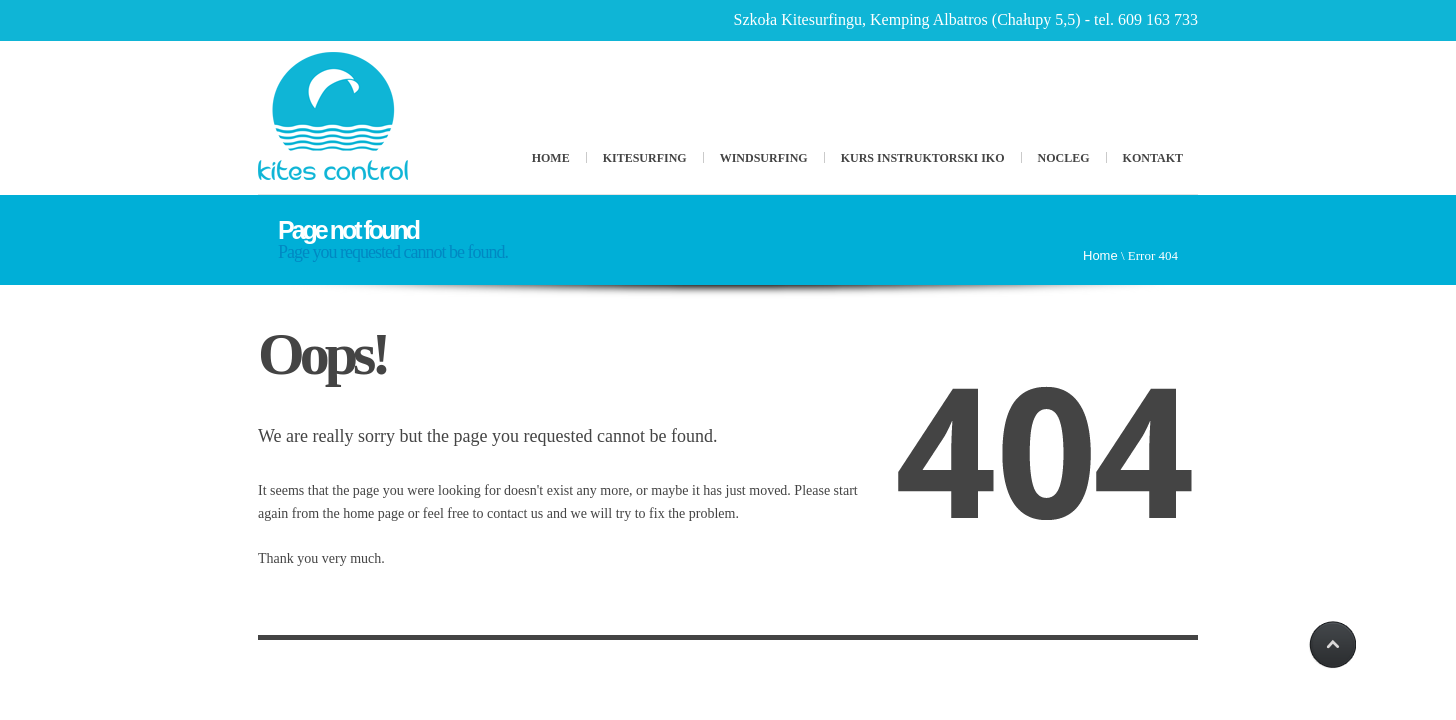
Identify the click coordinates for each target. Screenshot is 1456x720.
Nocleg (1064, 158)
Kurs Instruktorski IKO (923, 158)
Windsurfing (764, 158)
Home (551, 158)
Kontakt (1153, 158)
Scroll (1331, 645)
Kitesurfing (645, 158)
